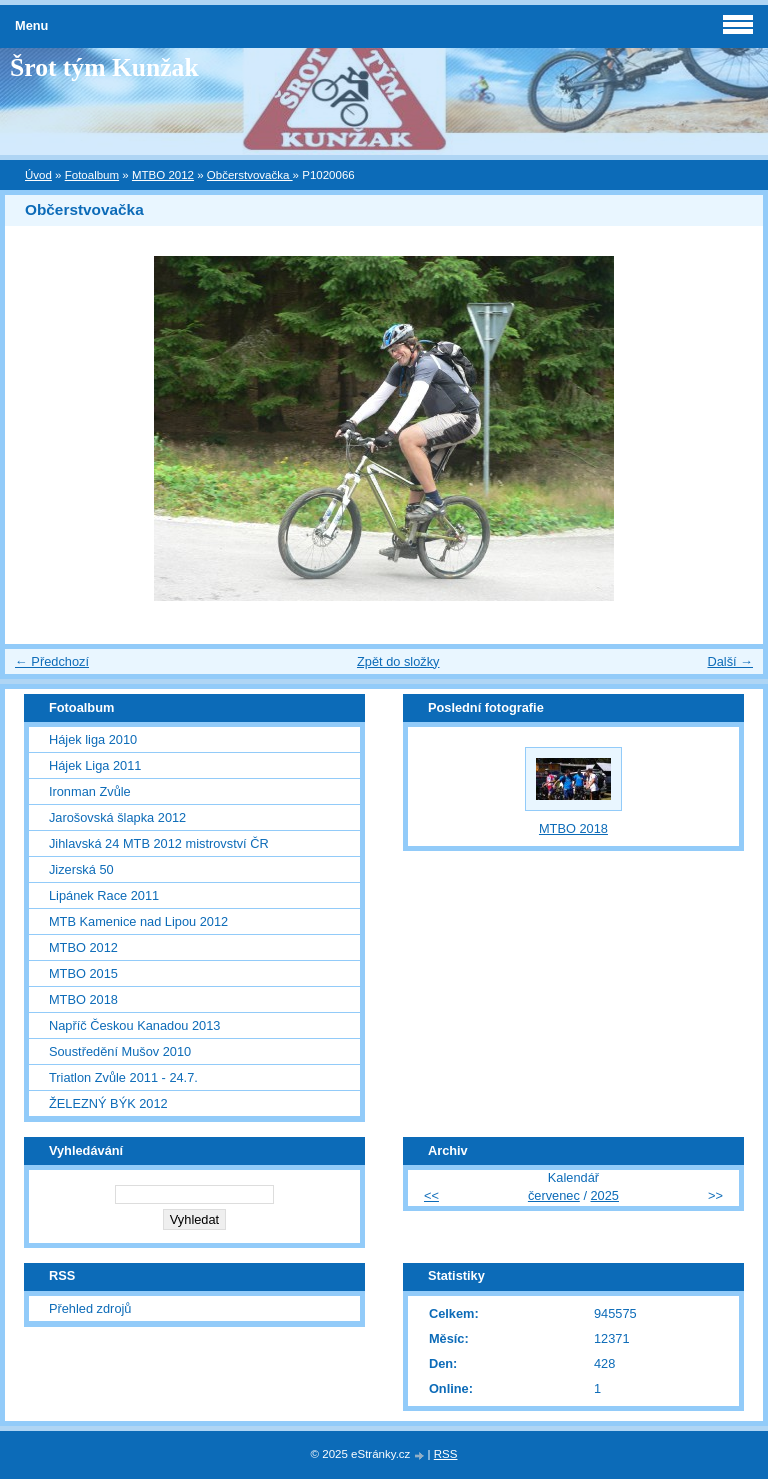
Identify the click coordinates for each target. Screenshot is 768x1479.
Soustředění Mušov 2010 (120, 1051)
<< (431, 1195)
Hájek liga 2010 (93, 739)
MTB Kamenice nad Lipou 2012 (138, 921)
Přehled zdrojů (90, 1308)
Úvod (38, 175)
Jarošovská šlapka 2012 (117, 817)
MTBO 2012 (163, 175)
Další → (730, 661)
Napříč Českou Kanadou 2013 (134, 1025)
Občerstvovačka (250, 175)
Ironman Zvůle (90, 791)
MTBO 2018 (83, 999)
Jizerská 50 (81, 869)
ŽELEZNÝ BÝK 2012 (108, 1103)
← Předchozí (52, 661)
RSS (446, 1454)
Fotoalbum (92, 175)
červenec (554, 1195)
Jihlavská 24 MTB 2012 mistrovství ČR (159, 843)
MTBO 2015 (83, 973)
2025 (605, 1195)
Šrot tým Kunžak (104, 67)
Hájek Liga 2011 (95, 765)
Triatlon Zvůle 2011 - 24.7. (123, 1077)
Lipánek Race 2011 (104, 895)
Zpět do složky (398, 661)
